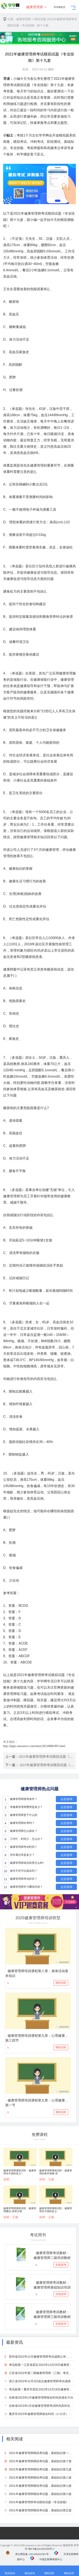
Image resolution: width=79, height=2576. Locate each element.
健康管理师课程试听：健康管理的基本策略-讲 (55, 2172)
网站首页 (69, 2571)
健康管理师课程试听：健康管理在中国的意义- (55, 2210)
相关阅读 (14, 2439)
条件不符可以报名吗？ (23, 1870)
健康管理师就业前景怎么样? (27, 1862)
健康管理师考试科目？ (23, 1878)
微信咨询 (30, 2571)
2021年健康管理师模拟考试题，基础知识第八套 (40, 2477)
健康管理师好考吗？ (22, 1822)
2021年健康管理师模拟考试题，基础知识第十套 (40, 2461)
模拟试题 (40, 19)
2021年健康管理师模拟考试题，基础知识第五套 (40, 2510)
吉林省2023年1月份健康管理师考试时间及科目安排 (42, 2405)
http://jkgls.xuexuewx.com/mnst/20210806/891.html (34, 1746)
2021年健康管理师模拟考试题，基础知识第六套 (40, 2494)
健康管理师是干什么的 (23, 1815)
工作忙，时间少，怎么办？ (26, 1838)
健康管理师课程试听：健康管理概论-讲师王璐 (19, 2210)
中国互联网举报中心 (46, 2559)
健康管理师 (34, 7)
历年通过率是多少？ (22, 1854)
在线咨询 (60, 2264)
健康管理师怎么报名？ (23, 1830)
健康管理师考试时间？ (23, 1846)
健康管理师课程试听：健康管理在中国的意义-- (19, 2172)
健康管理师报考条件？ (23, 1799)
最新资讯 (14, 2342)
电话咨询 (10, 2571)
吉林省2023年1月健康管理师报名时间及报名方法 (41, 2397)
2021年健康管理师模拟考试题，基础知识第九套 (40, 2469)
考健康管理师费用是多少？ (26, 1807)
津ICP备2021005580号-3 (41, 2548)
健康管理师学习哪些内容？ (26, 1886)
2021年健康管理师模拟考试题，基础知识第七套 (40, 2485)
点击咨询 (66, 1799)
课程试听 (60, 1982)
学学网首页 (59, 7)
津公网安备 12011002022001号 (27, 2554)
